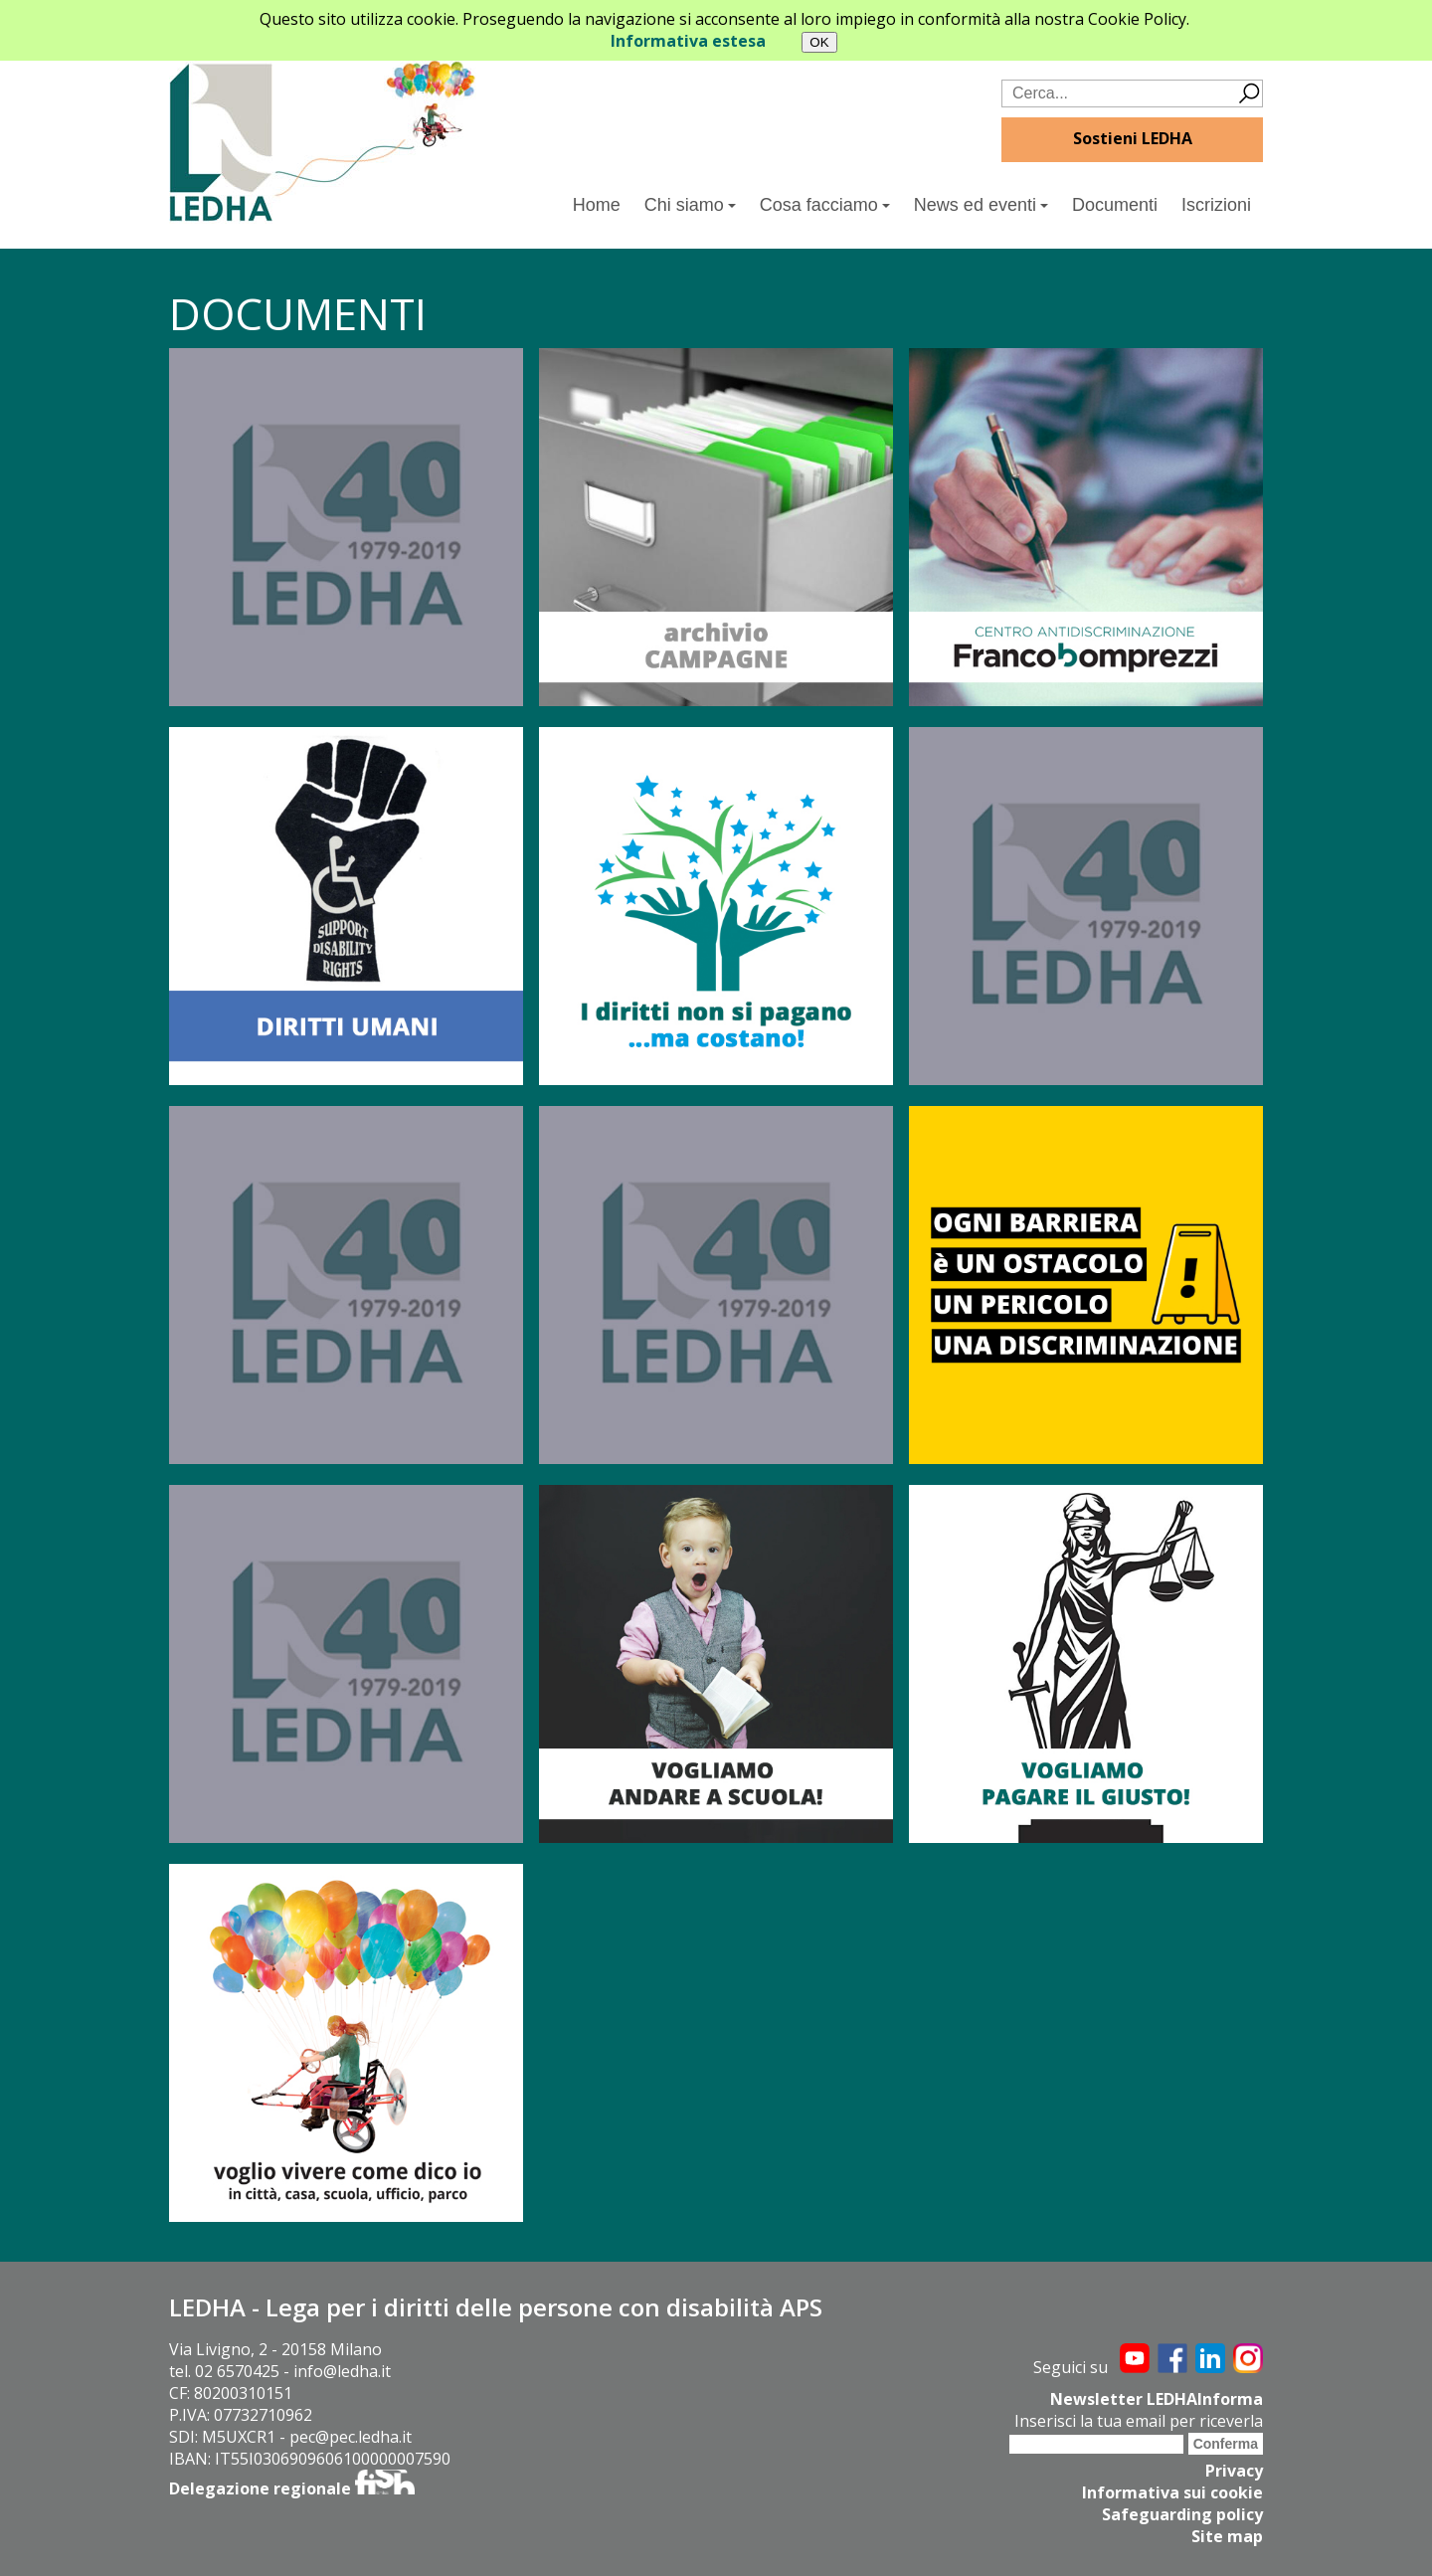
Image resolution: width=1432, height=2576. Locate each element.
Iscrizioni (1216, 205)
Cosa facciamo (825, 205)
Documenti (1115, 205)
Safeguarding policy (1182, 2514)
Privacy (1234, 2471)
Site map (1227, 2536)
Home (597, 205)
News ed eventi (981, 205)
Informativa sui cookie (1172, 2492)
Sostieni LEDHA (1132, 138)
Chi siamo (690, 205)
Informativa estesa (688, 41)
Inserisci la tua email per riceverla (1138, 2421)
